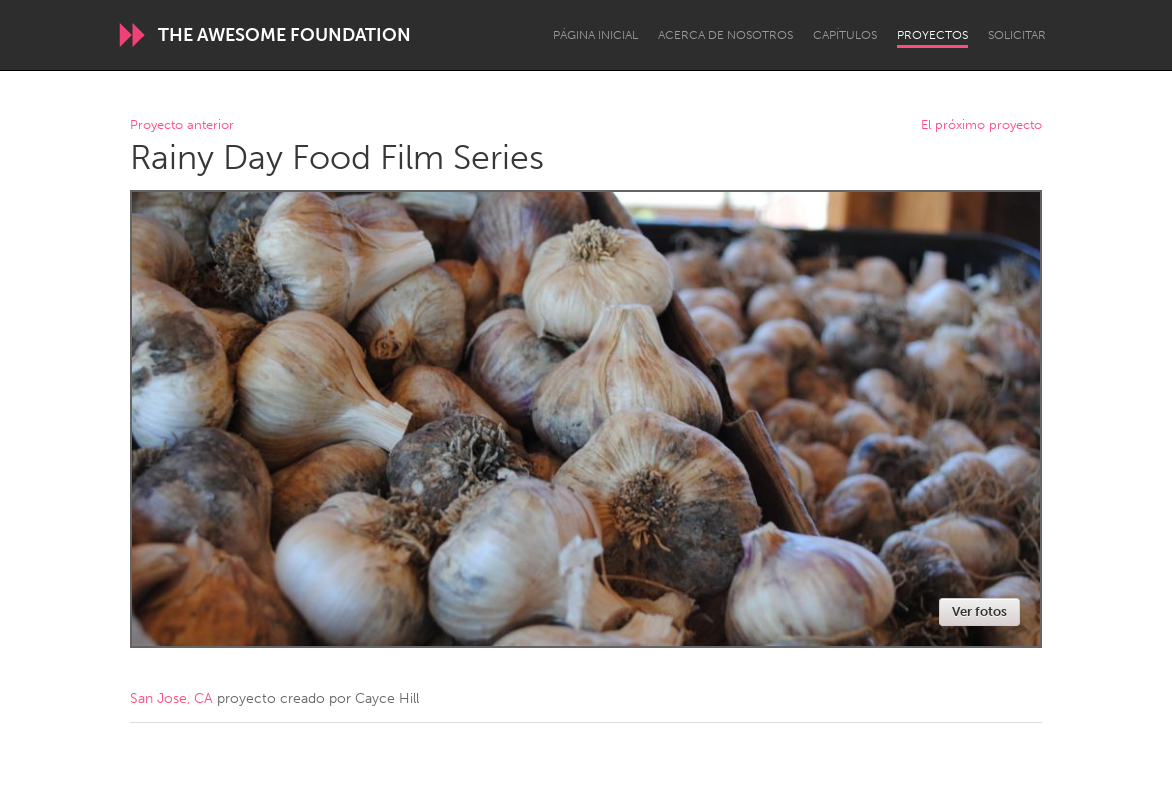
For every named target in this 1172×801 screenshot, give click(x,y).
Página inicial (595, 35)
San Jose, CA (171, 698)
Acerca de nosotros (725, 35)
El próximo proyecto (981, 125)
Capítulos (845, 35)
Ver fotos (979, 611)
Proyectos (932, 35)
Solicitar (1017, 35)
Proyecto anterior (182, 125)
